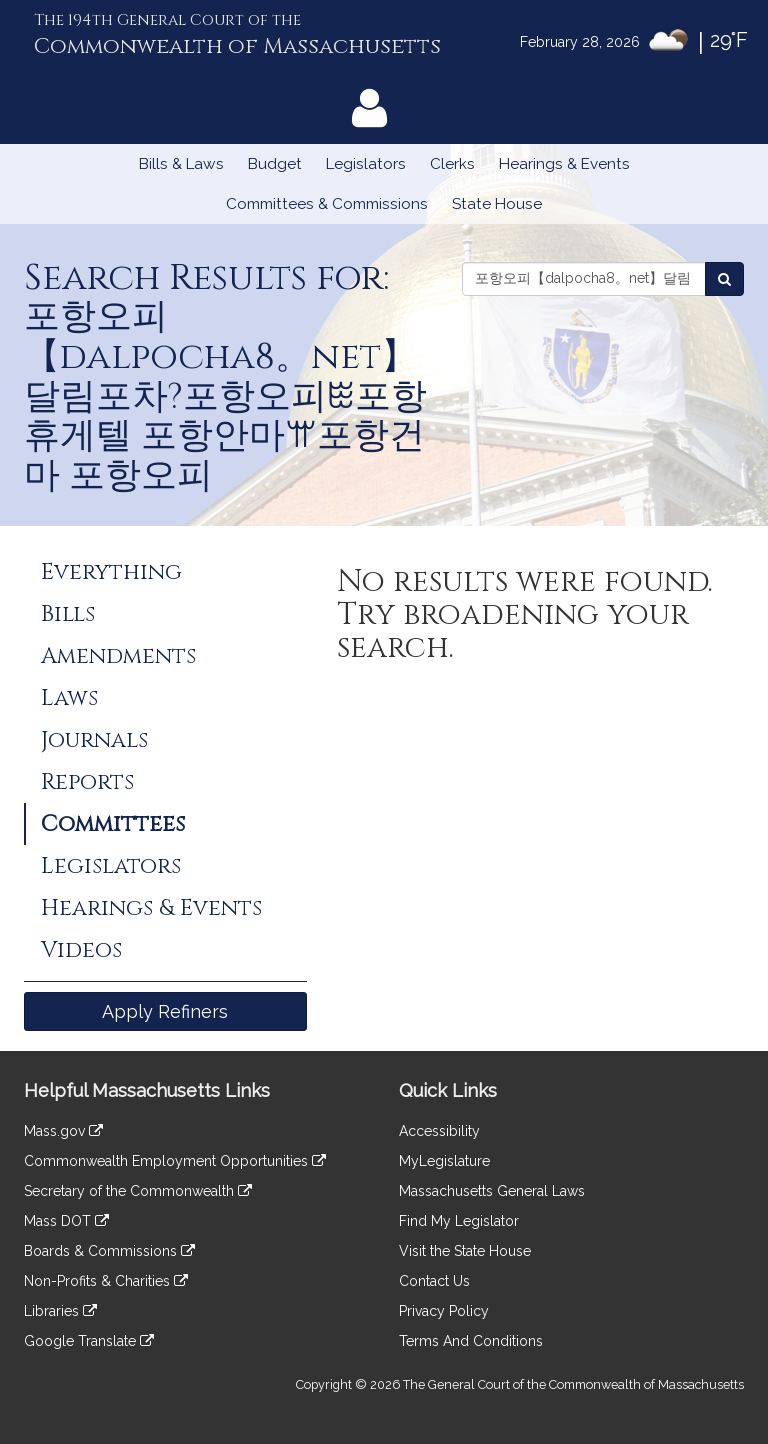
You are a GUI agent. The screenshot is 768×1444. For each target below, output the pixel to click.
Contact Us (434, 1281)
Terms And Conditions (471, 1341)
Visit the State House (465, 1251)
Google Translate (89, 1341)
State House (497, 204)
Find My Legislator (459, 1221)
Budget (275, 164)
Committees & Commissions (327, 204)
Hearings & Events (564, 164)
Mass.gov (63, 1131)
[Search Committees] (724, 279)
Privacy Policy (444, 1311)
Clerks (452, 164)
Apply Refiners (165, 1011)
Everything (111, 572)
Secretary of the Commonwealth (138, 1191)
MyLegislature (444, 1161)
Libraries (60, 1311)
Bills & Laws (181, 164)
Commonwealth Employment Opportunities (175, 1161)
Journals (94, 740)
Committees (113, 824)
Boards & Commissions (109, 1251)
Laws (69, 698)
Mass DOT (66, 1221)
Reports (87, 782)
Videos (81, 950)
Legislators (366, 164)
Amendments (118, 656)
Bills (68, 614)
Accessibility (439, 1131)
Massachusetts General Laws (492, 1191)
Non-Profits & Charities (106, 1281)
